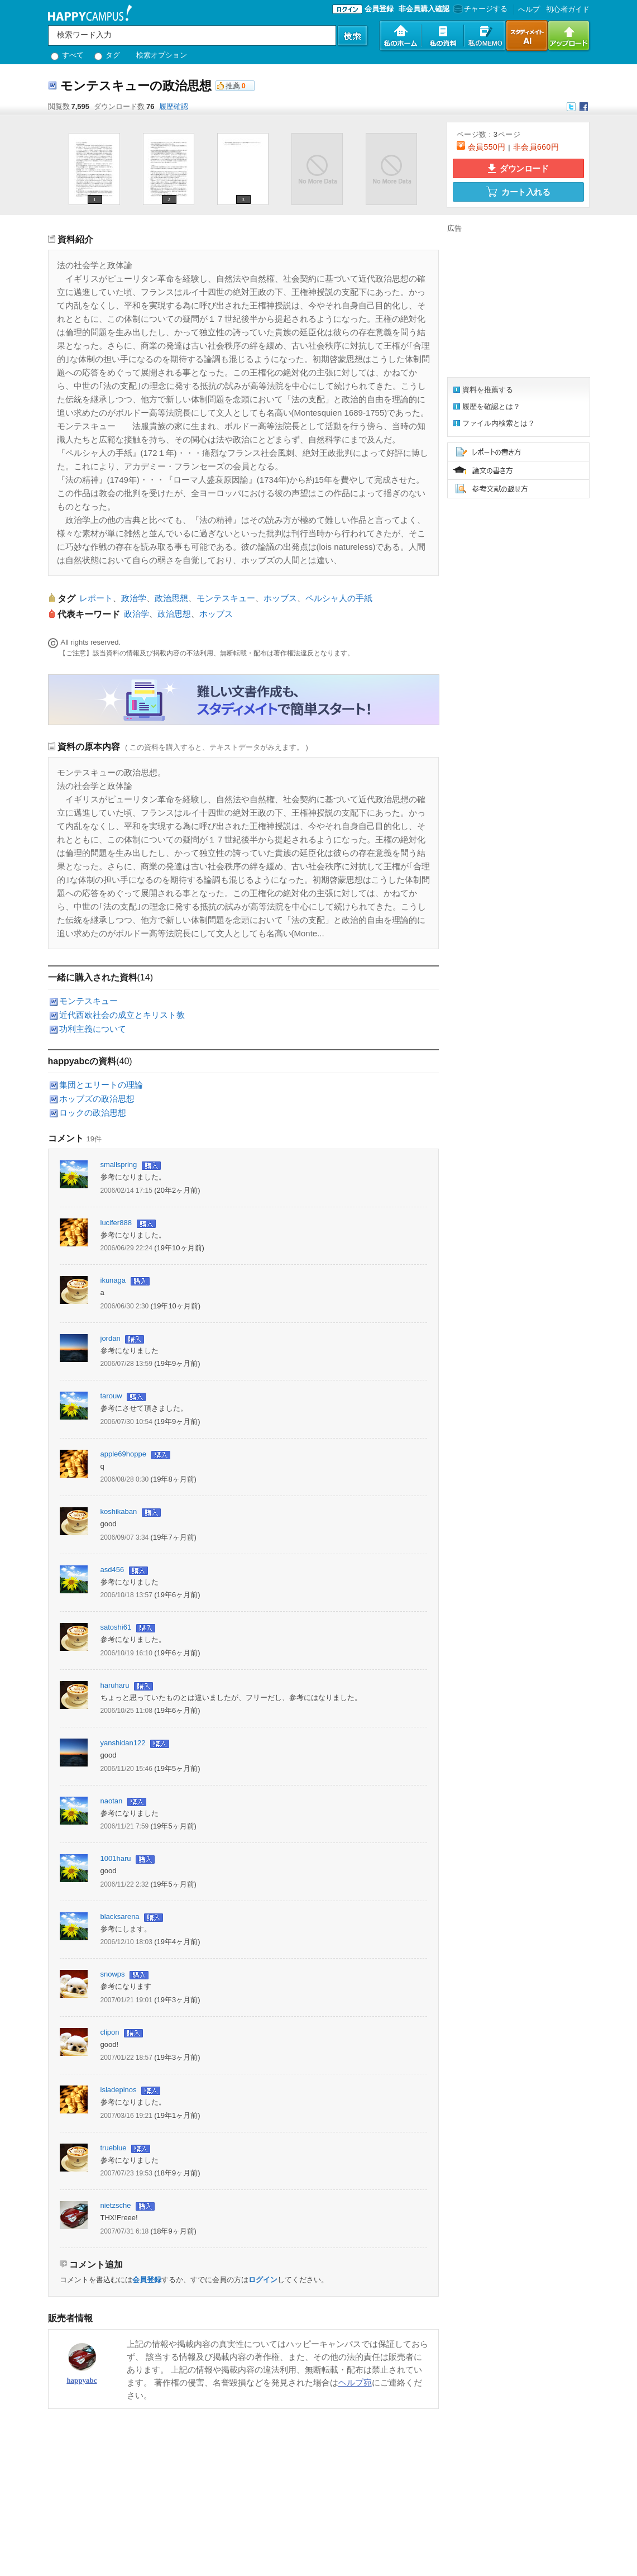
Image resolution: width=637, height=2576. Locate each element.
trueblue (113, 2148)
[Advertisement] (517, 303)
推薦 (233, 86)
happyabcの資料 (82, 1061)
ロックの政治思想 (92, 1112)
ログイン (262, 2279)
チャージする (479, 8)
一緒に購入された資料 (92, 977)
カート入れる (518, 192)
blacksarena (120, 1916)
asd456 (112, 1569)
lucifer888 (116, 1222)
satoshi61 (116, 1627)
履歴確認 (173, 106)
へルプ (529, 9)
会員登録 (379, 8)
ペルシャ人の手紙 (338, 598)
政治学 (133, 598)
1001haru (115, 1858)
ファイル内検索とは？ (498, 423)
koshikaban (118, 1511)
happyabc (81, 2380)
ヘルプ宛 (355, 2382)
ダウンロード (518, 168)
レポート (96, 598)
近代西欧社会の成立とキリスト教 (122, 1015)
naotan (111, 1801)
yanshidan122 (123, 1743)
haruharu (115, 1685)
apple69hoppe (123, 1454)
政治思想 (171, 598)
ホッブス (280, 598)
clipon (109, 2032)
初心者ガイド (568, 9)
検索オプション (161, 55)
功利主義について (92, 1029)
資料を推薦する (487, 389)
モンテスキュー (226, 598)
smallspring (118, 1164)
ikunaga (113, 1280)
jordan (110, 1338)
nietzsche (115, 2205)
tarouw (111, 1396)
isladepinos (118, 2089)
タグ (107, 55)
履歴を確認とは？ (491, 406)
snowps (112, 1974)
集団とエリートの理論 (101, 1084)
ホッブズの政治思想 (97, 1098)
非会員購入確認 (424, 8)
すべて (67, 55)
